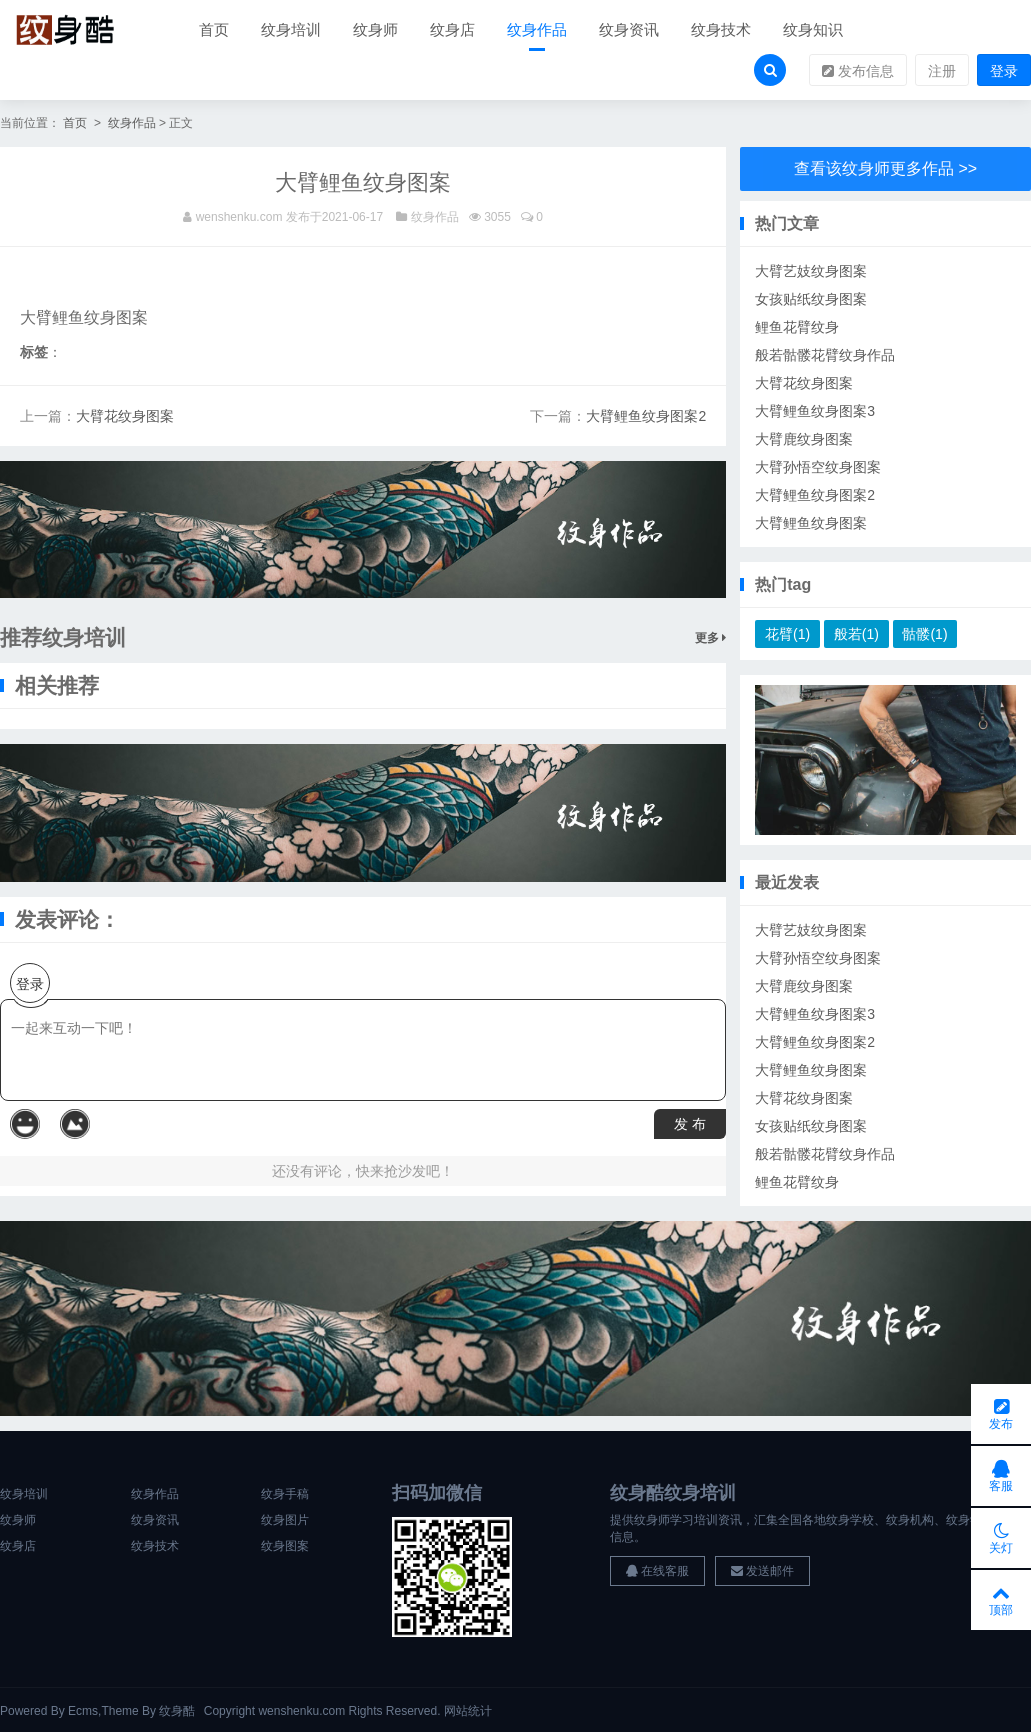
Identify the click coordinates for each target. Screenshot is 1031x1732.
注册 (942, 71)
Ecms (83, 1711)
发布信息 (858, 71)
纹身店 (452, 29)
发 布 (690, 1124)
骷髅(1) (924, 634)
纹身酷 (177, 1711)
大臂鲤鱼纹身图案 (811, 523)
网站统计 (468, 1711)
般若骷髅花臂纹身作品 (825, 355)
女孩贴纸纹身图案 (811, 299)
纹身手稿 (285, 1494)
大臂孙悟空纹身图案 (818, 467)
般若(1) (856, 634)
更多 (710, 638)
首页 (214, 29)
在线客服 (657, 1571)
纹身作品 (537, 29)
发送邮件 (762, 1571)
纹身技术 (721, 29)
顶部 (1001, 1600)
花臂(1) (787, 634)
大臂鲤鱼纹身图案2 (646, 416)
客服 (1001, 1476)
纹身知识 (813, 29)
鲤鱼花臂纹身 (797, 327)
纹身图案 (285, 1546)
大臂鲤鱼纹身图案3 (815, 411)
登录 (1004, 71)
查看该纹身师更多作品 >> (885, 168)
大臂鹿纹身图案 (804, 439)
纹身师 (375, 29)
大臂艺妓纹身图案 (811, 271)
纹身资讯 (629, 29)
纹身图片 (285, 1520)
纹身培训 (291, 29)
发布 (1001, 1414)
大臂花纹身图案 (125, 416)
